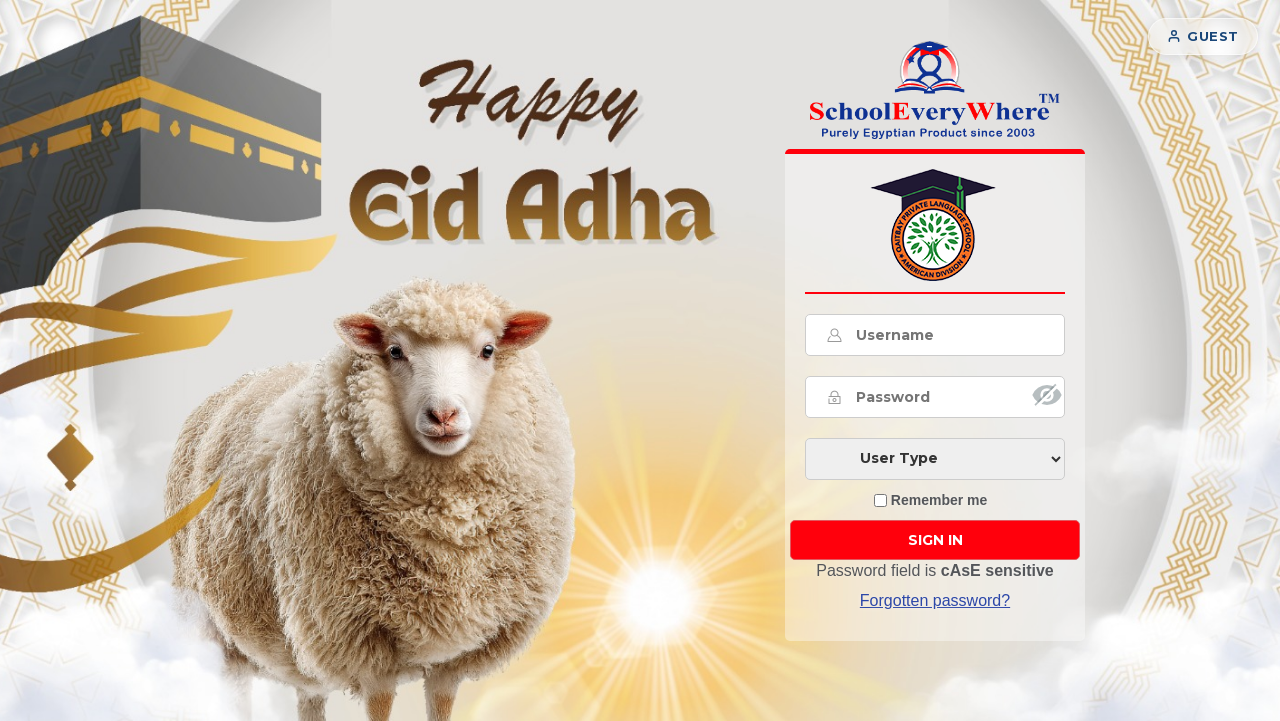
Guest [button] (1203, 36)
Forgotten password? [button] (935, 600)
